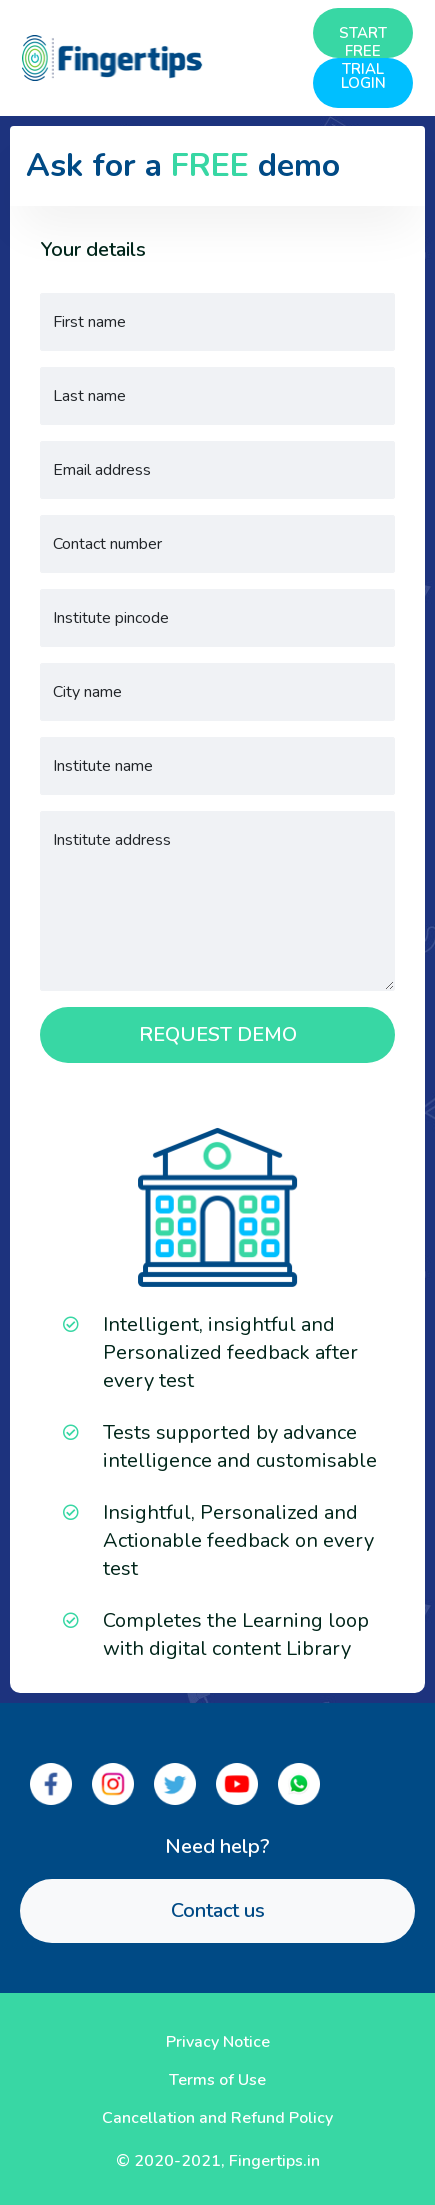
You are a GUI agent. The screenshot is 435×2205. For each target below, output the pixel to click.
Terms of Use (217, 2080)
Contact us (218, 1910)
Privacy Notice (218, 2042)
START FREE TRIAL (363, 40)
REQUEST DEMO (218, 1034)
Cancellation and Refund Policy (217, 2118)
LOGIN (363, 83)
